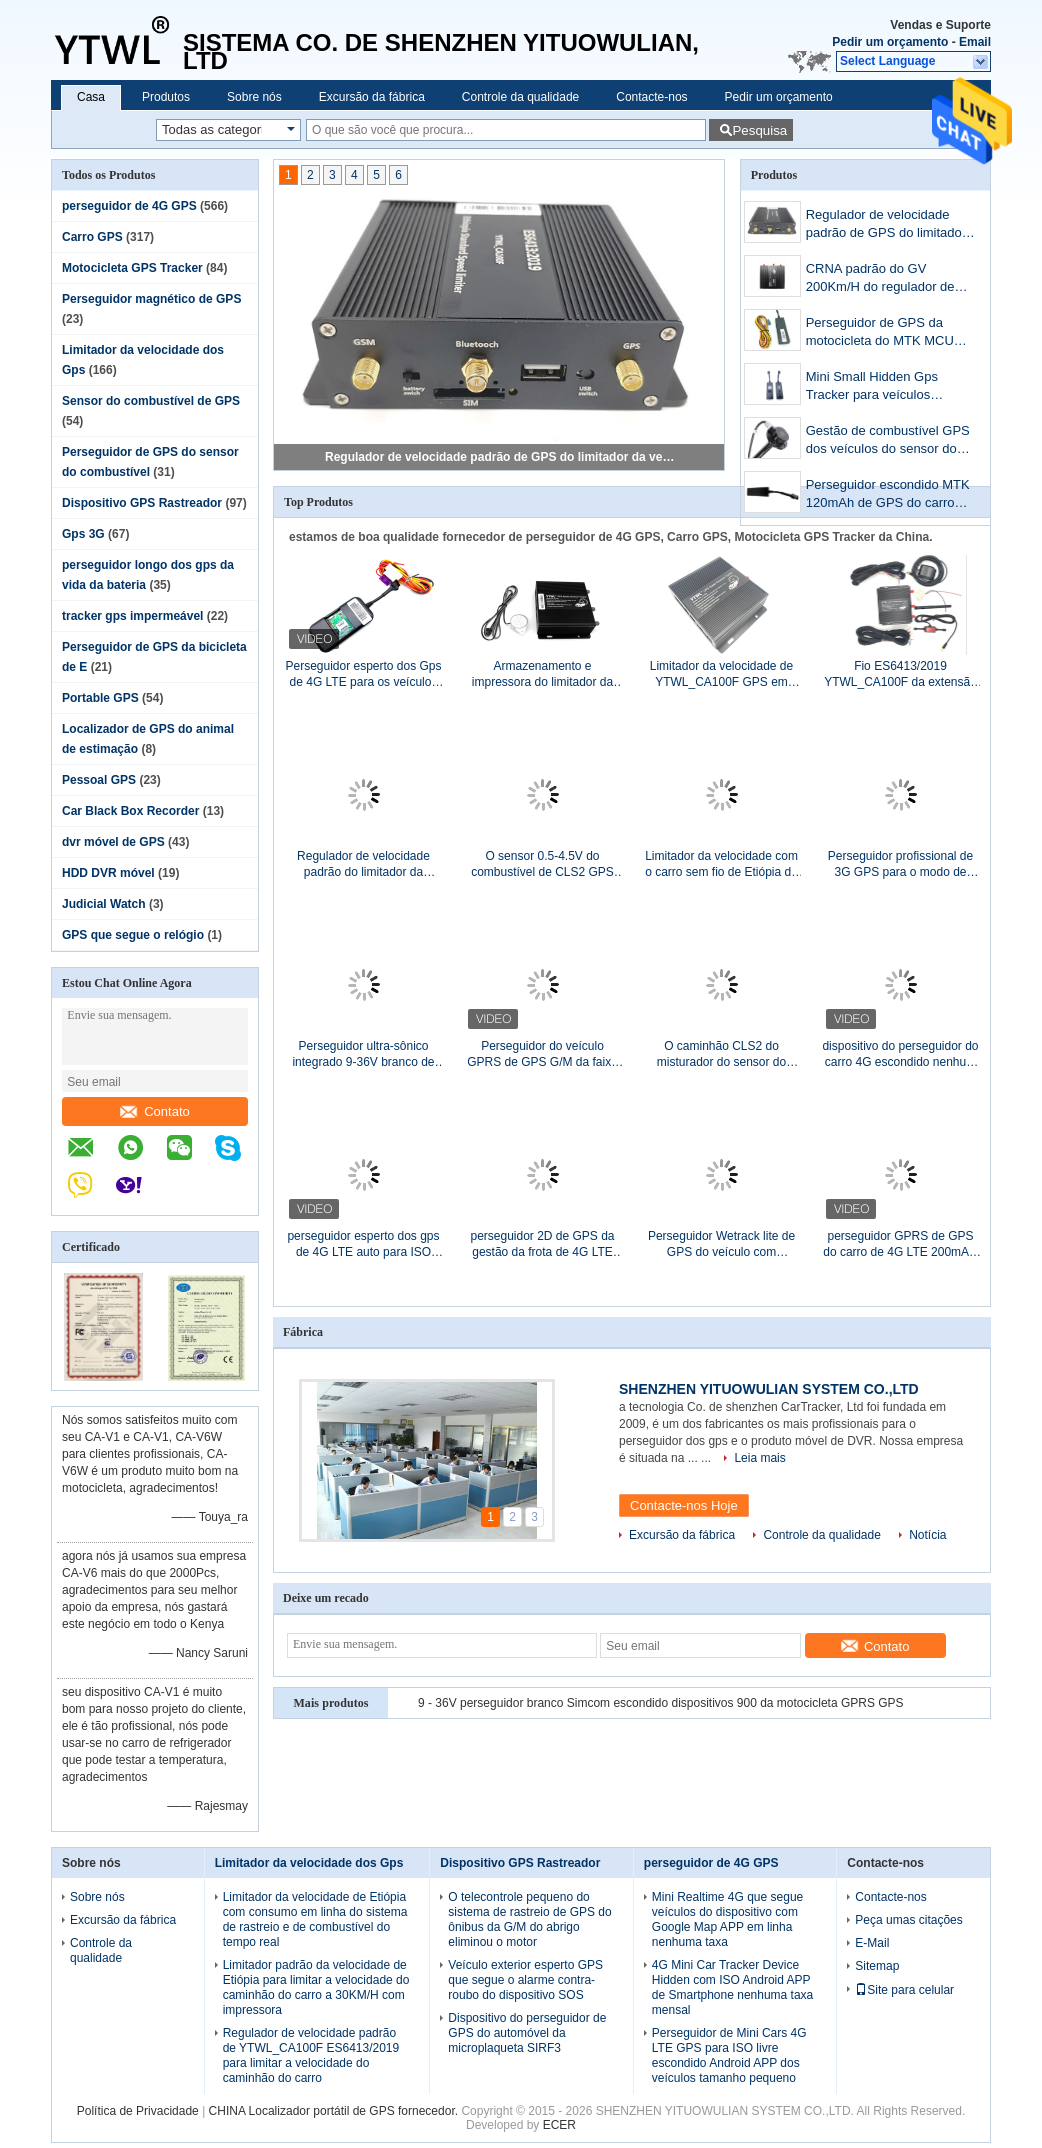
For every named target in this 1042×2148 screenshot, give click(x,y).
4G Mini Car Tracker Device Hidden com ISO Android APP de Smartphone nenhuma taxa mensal (732, 1987)
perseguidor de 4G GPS (129, 206)
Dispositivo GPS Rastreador (142, 503)
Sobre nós (254, 97)
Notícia (927, 1535)
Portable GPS (100, 698)
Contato (155, 1111)
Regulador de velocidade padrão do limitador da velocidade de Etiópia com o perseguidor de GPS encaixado (363, 864)
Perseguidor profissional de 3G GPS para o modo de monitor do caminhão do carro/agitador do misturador (900, 864)
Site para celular (904, 1990)
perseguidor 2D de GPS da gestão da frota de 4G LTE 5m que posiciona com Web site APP (543, 1244)
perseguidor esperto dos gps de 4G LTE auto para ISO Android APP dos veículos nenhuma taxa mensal (363, 1244)
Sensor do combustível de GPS (151, 401)
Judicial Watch (104, 904)
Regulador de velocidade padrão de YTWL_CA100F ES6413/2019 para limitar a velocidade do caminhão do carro (311, 2055)
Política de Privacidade (138, 2111)
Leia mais (759, 1458)
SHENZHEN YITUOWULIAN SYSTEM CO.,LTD (769, 1389)
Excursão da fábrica (372, 97)
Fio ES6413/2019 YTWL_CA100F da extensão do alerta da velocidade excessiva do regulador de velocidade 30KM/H (900, 674)
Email (975, 42)
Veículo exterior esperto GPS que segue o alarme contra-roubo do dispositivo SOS (525, 1980)
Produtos (166, 97)
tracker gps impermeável (132, 616)
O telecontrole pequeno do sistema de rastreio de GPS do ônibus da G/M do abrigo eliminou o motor (529, 1919)
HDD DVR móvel (108, 873)
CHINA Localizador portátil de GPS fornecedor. (335, 2111)
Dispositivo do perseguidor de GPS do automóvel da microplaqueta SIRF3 (527, 2033)
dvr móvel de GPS (113, 842)
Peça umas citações (908, 1920)
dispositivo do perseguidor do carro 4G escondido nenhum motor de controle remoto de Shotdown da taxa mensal (900, 1054)
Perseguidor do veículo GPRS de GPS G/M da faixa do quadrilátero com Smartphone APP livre (542, 1054)
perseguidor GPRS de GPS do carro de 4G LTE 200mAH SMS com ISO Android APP (900, 1244)
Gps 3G (83, 534)
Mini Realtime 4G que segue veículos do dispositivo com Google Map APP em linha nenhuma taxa (727, 1919)
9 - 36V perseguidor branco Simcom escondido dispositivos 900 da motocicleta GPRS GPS (661, 1703)
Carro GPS (92, 237)
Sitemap (877, 1966)
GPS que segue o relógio (133, 935)
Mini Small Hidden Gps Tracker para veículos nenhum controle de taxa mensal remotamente (877, 387)
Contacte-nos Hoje (684, 1505)
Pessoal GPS (99, 780)
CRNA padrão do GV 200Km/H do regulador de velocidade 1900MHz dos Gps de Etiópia (880, 279)
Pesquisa (759, 130)
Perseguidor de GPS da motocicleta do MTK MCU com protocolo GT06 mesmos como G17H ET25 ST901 (884, 333)
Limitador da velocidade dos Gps (309, 1863)
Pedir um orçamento (890, 42)
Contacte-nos (651, 97)
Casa (91, 97)
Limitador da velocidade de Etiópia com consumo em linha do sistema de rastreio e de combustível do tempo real (315, 1919)
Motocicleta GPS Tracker (132, 268)
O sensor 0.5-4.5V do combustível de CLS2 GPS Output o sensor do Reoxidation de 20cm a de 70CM (542, 864)
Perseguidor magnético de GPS (151, 299)
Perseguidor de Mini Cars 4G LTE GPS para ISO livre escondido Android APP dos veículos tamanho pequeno (729, 2055)
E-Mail (872, 1943)
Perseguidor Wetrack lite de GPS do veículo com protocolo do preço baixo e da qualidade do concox (721, 1244)
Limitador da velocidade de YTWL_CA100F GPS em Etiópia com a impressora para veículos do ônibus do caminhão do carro (721, 674)
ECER (559, 2125)
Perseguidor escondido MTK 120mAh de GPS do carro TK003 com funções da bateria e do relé (888, 495)
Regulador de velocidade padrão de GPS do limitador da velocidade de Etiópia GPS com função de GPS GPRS (500, 457)
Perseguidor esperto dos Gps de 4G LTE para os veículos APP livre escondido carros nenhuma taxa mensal (363, 674)
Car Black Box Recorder (130, 811)
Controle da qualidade (520, 97)
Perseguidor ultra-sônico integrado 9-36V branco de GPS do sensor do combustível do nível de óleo (363, 1054)
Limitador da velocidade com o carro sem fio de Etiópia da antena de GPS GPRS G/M (721, 864)
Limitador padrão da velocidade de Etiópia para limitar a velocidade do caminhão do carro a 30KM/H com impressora (316, 1987)
